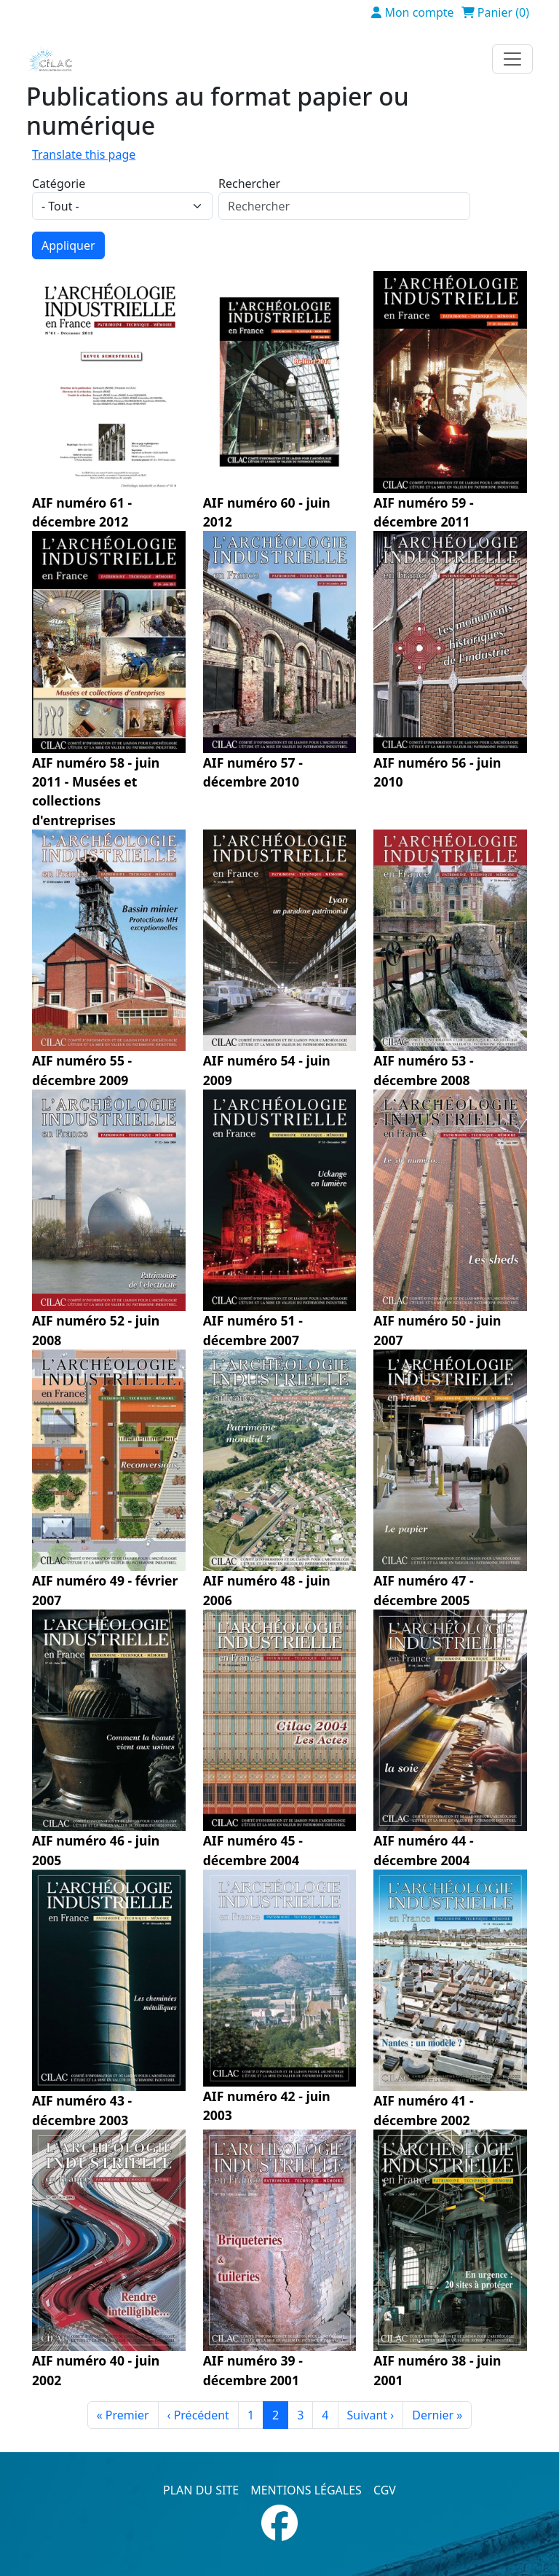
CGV (384, 2490)
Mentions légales (306, 2490)
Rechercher (249, 184)
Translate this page (83, 154)
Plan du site (201, 2490)
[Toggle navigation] (512, 59)
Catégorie (58, 184)
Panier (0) (503, 12)
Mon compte (418, 12)
